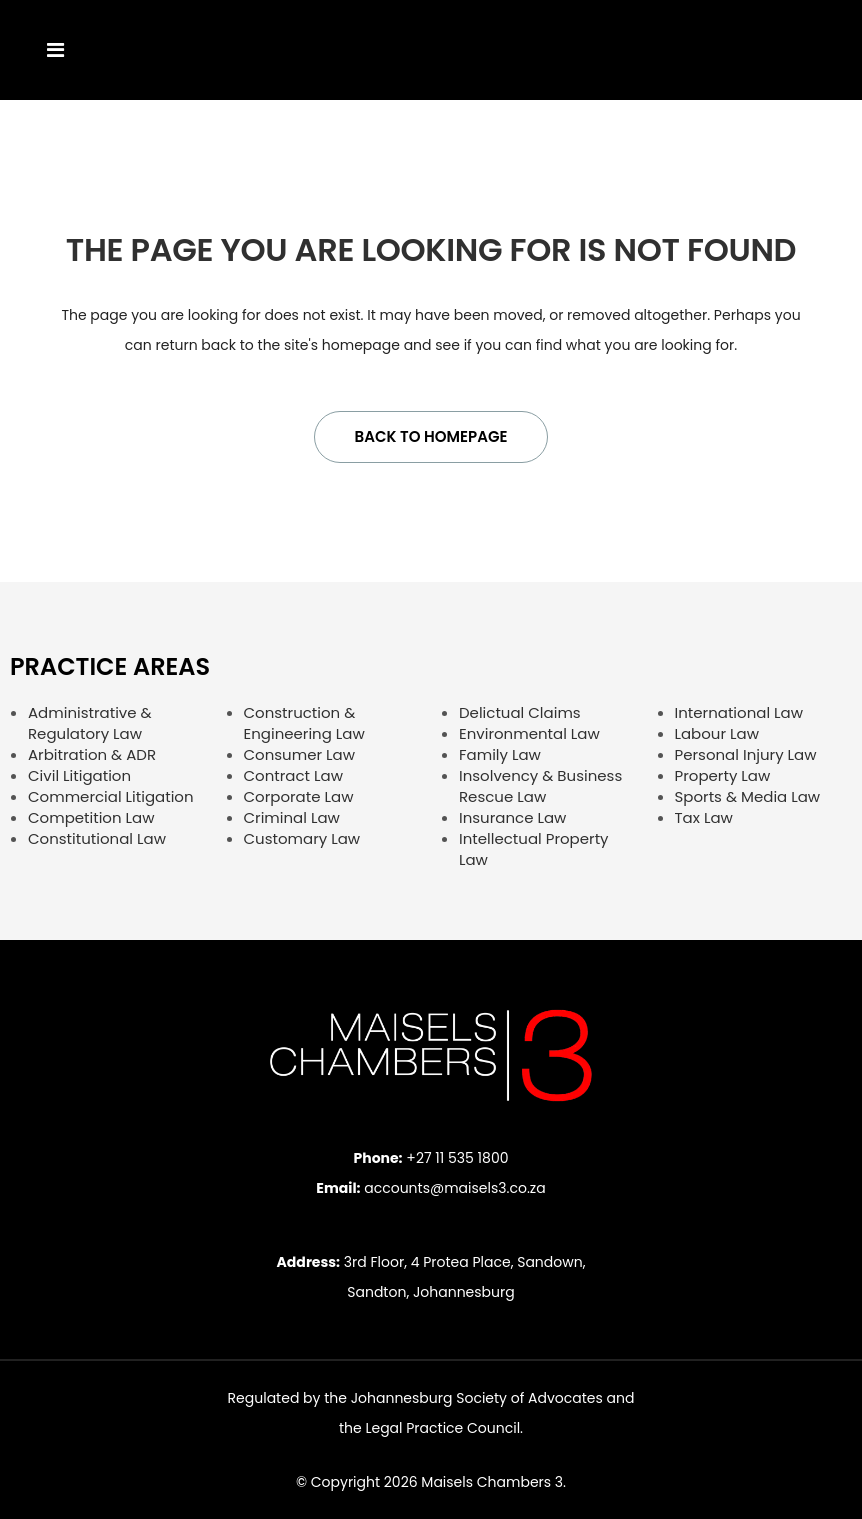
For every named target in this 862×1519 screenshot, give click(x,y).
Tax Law (704, 817)
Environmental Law (529, 733)
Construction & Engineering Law (304, 723)
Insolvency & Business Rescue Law (540, 786)
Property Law (723, 775)
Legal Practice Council (442, 1428)
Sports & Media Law (748, 796)
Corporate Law (299, 796)
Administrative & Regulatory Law (90, 723)
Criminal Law (292, 817)
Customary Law (302, 838)
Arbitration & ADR (92, 754)
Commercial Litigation (111, 796)
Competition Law (91, 817)
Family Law (500, 754)
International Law (739, 712)
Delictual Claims (520, 712)
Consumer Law (299, 754)
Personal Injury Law (746, 754)
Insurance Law (512, 817)
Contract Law (293, 775)
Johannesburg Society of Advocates (477, 1398)
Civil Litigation (79, 775)
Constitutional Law (97, 838)
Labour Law (717, 733)
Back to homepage (431, 436)
